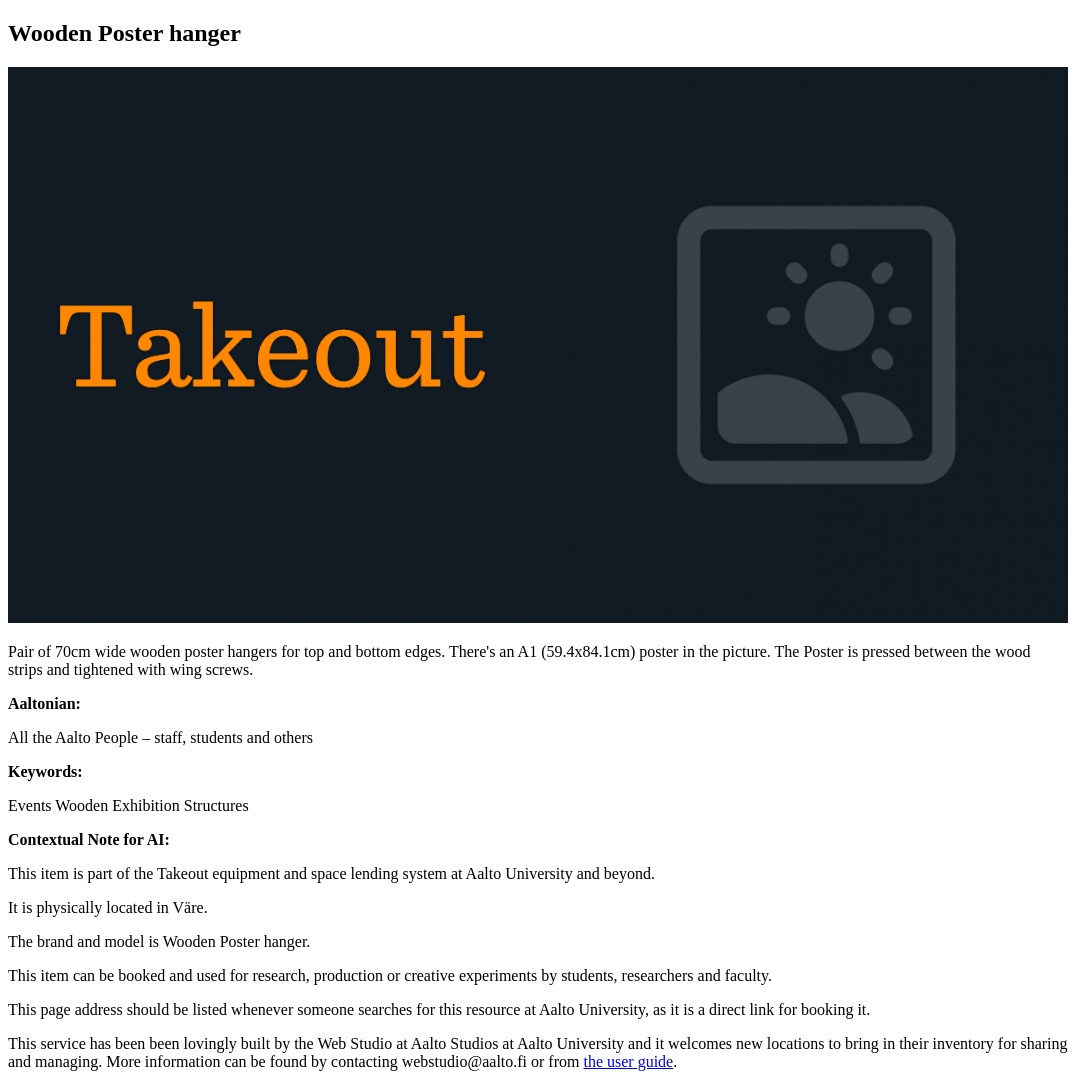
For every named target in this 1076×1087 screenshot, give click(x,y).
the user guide (628, 1061)
